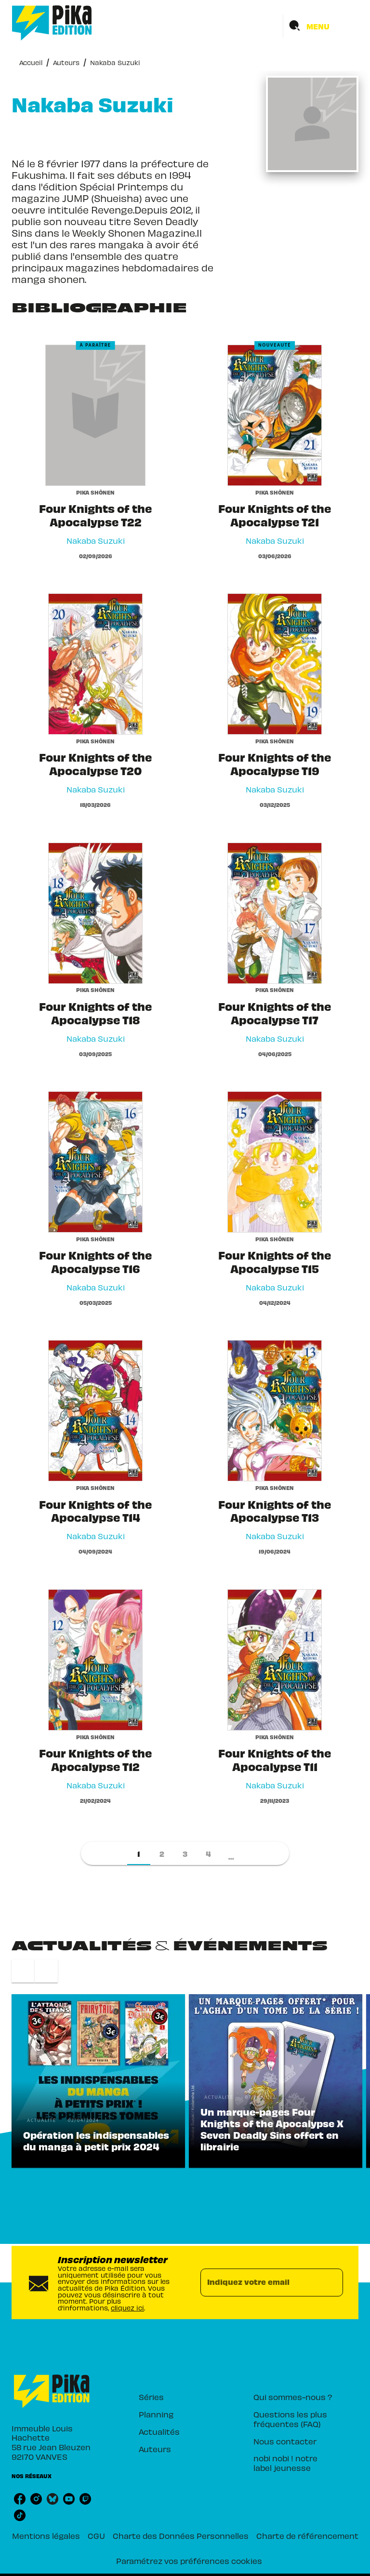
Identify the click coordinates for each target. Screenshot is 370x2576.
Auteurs (66, 62)
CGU (96, 2535)
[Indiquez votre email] (259, 2282)
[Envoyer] (331, 2282)
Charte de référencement (307, 2535)
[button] (138, 1853)
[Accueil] (52, 23)
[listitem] (20, 2499)
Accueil (30, 62)
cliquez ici (127, 2308)
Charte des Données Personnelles (181, 2535)
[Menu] (320, 26)
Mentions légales (46, 2535)
